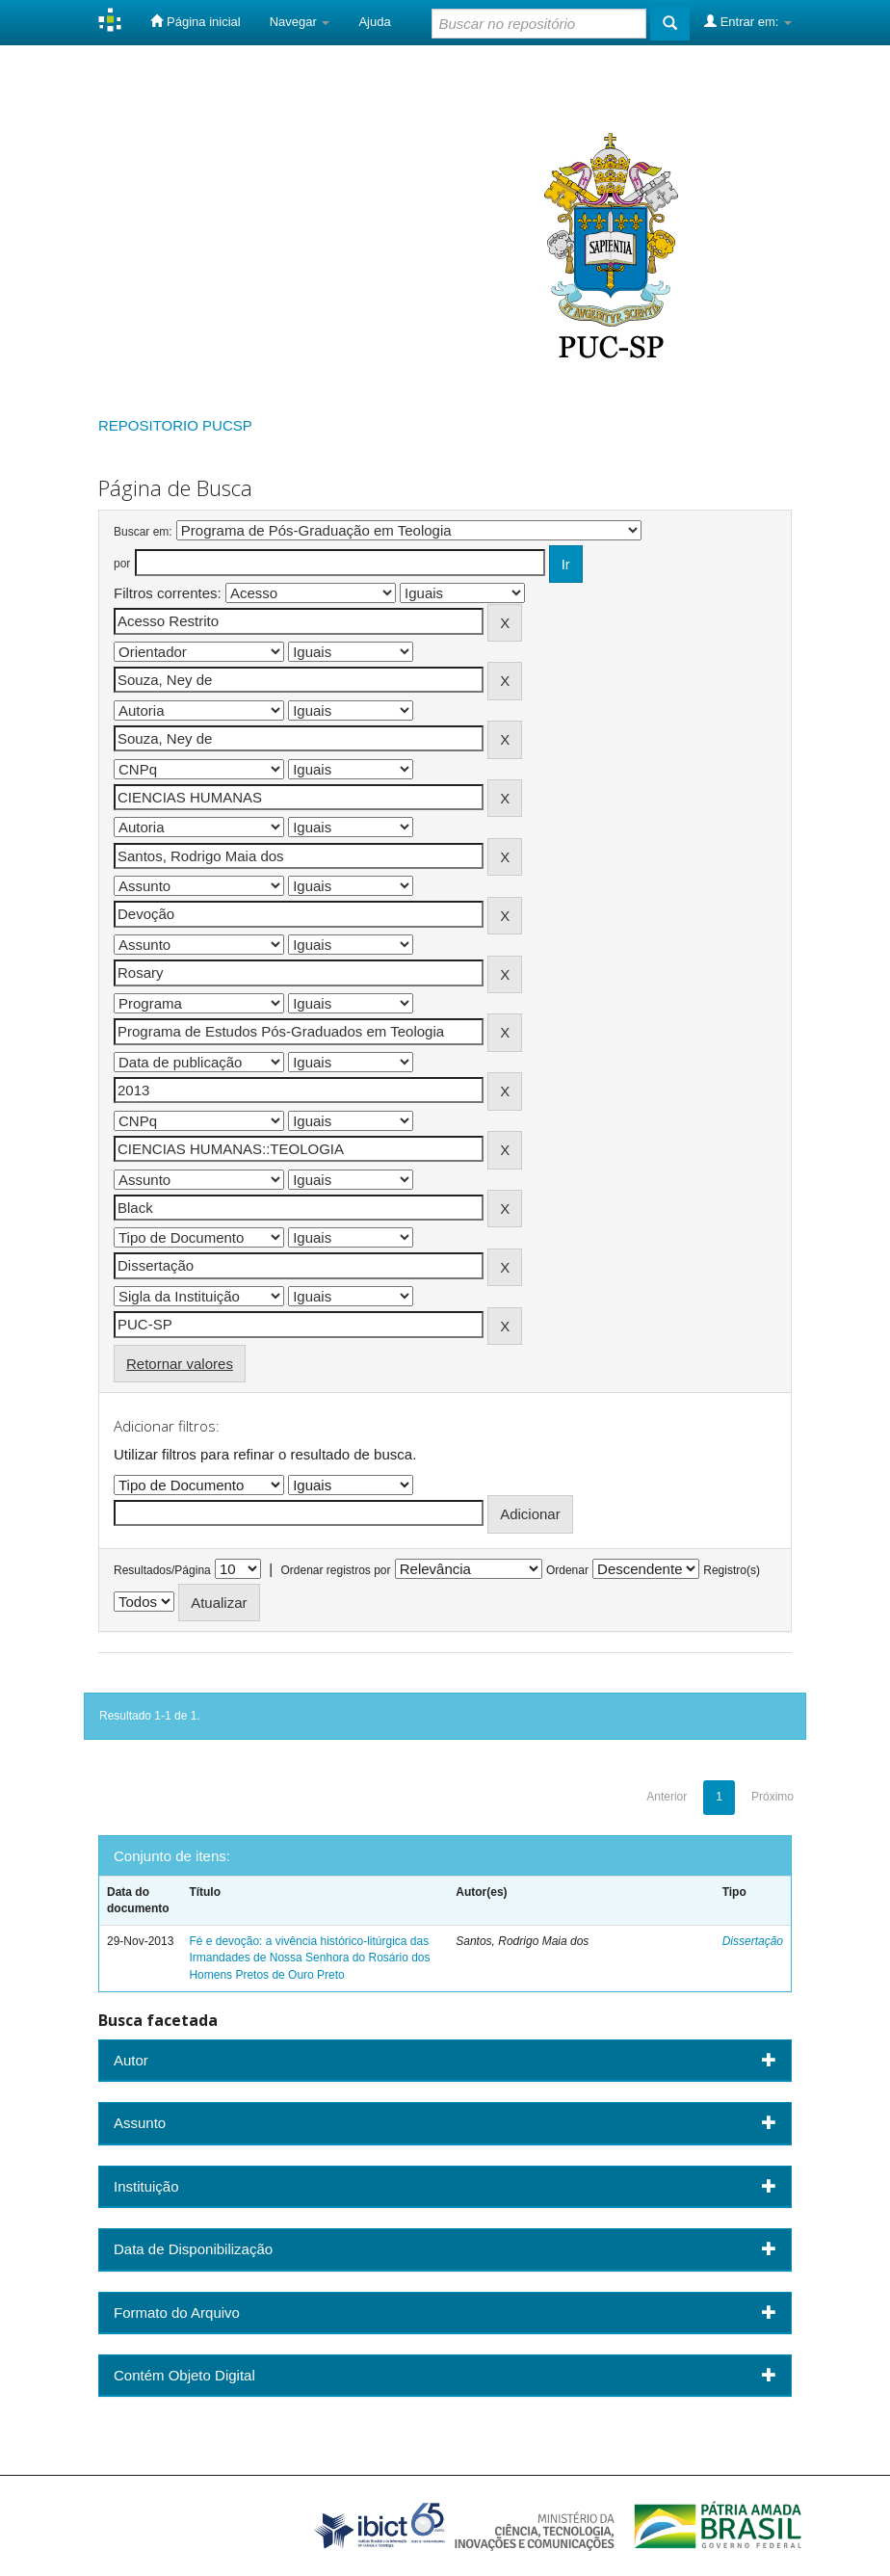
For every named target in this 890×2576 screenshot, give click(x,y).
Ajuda (374, 21)
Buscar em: (143, 532)
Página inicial (195, 21)
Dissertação (752, 1941)
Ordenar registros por (335, 1570)
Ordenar (567, 1570)
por (122, 563)
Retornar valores (179, 1363)
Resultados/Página (162, 1570)
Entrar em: (748, 21)
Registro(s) (731, 1570)
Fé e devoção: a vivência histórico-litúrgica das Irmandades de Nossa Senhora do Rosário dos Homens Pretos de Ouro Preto (309, 1957)
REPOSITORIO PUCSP (175, 425)
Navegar (300, 21)
